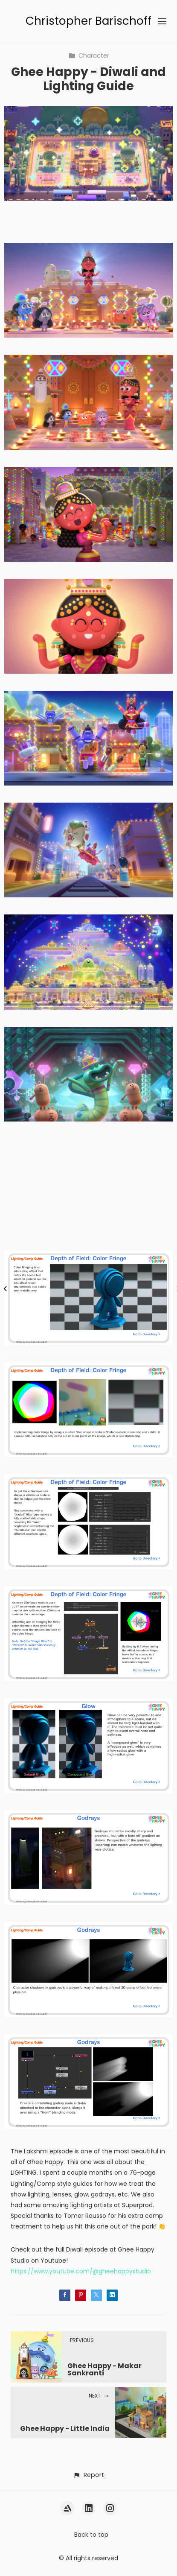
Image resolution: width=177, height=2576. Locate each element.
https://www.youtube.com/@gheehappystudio (81, 2271)
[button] (88, 2475)
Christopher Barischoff (88, 21)
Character (88, 55)
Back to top (91, 2534)
